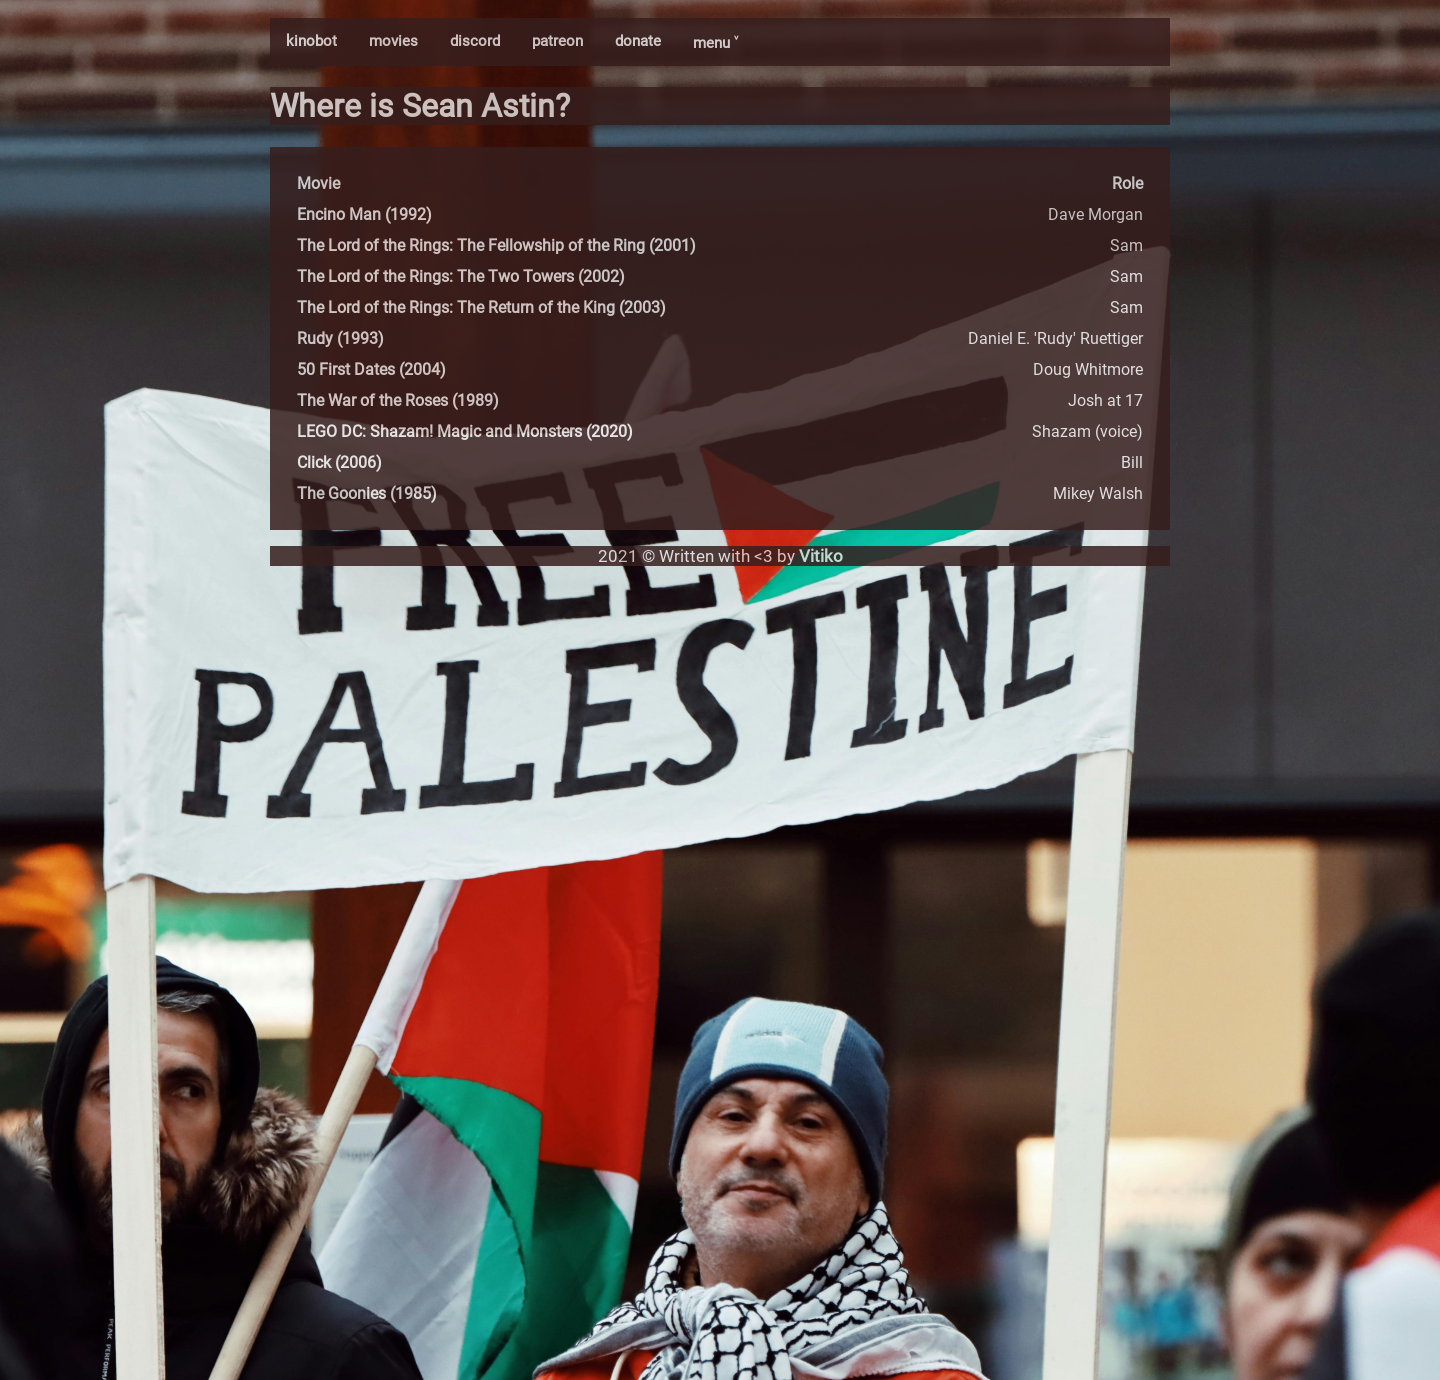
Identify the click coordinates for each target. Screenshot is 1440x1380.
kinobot (311, 41)
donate (638, 41)
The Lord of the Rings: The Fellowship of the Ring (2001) (496, 245)
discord (475, 41)
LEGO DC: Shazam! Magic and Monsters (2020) (465, 431)
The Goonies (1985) (367, 493)
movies (393, 41)
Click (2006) (339, 462)
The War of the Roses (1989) (398, 400)
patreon (557, 41)
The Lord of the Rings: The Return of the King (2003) (481, 307)
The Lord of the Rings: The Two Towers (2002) (461, 276)
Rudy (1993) (340, 338)
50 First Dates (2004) (371, 369)
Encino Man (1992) (364, 214)
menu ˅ (715, 43)
